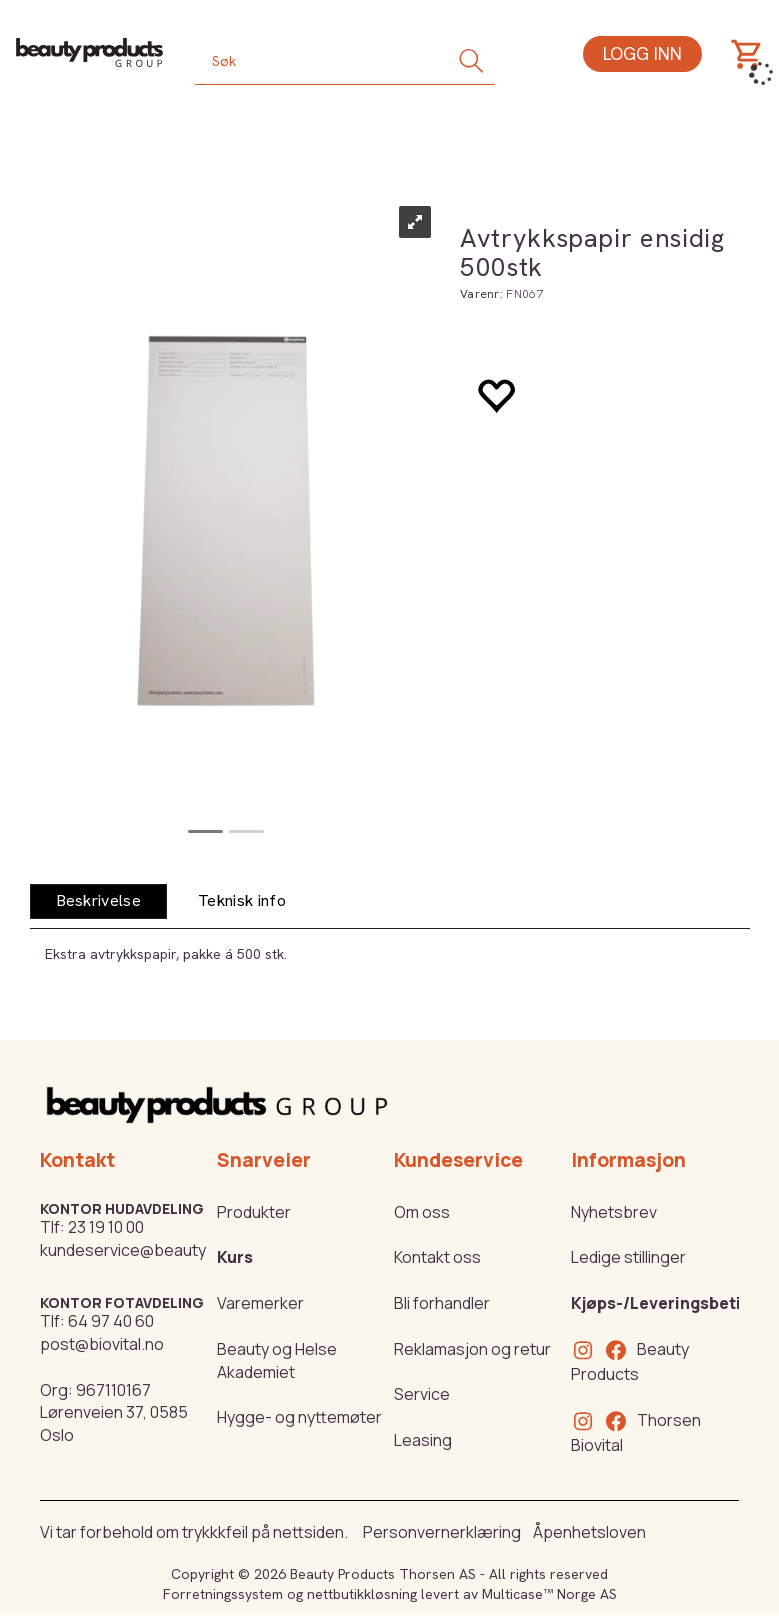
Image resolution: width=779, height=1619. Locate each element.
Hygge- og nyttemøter (299, 1417)
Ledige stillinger (628, 1257)
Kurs (235, 1257)
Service (422, 1394)
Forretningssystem (223, 1594)
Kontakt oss (437, 1257)
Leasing (423, 1440)
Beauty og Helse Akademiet (277, 1360)
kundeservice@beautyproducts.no (168, 1250)
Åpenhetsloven (589, 1532)
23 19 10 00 (106, 1227)
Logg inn (642, 53)
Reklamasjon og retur (472, 1349)
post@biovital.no (102, 1344)
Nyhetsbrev (614, 1212)
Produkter (254, 1212)
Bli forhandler (442, 1303)
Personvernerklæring (442, 1532)
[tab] (99, 901)
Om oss (422, 1212)
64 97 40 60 (111, 1321)
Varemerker (260, 1303)
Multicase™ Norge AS (549, 1594)
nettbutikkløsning (362, 1594)
